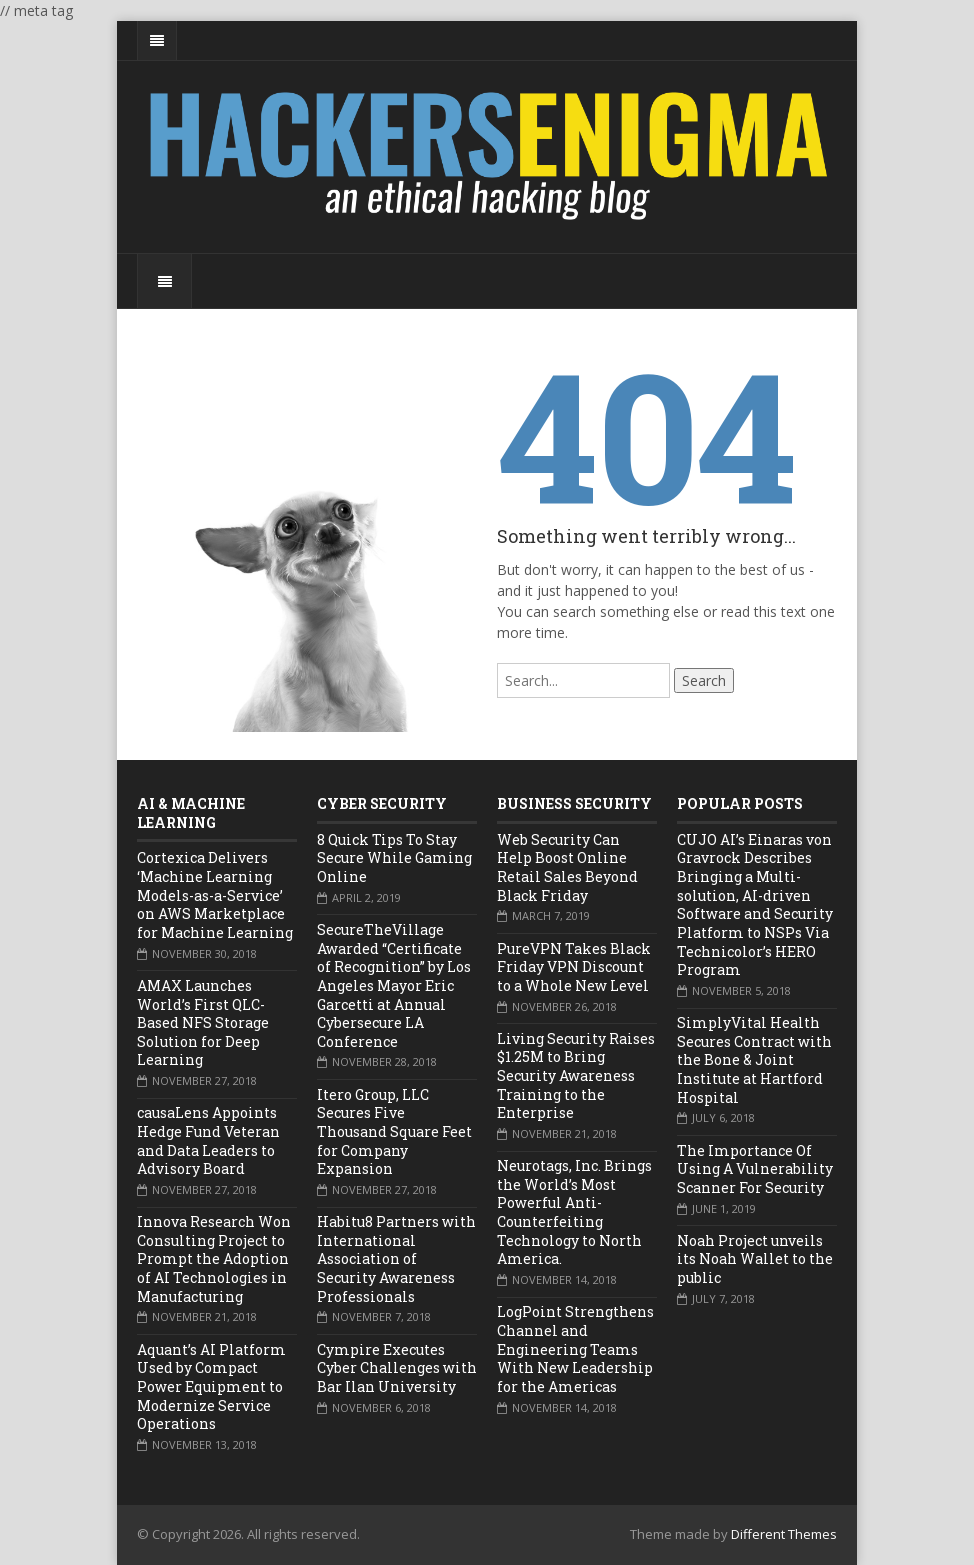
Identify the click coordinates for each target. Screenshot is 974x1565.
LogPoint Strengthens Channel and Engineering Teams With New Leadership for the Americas (575, 1349)
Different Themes (784, 1534)
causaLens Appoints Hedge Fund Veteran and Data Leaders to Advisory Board (208, 1140)
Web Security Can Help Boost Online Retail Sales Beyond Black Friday (567, 867)
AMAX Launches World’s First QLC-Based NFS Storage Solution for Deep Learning (203, 1023)
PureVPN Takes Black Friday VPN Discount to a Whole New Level (574, 967)
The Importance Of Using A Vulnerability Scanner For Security (755, 1169)
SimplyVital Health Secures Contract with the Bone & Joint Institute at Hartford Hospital (754, 1060)
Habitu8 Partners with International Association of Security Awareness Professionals (396, 1259)
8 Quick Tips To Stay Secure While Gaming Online (394, 858)
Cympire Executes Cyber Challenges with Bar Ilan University (397, 1368)
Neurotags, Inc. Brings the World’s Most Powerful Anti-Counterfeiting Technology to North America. (574, 1212)
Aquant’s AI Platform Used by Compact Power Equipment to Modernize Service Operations (211, 1387)
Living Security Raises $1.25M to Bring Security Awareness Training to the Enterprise (576, 1076)
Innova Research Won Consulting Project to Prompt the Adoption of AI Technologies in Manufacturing (214, 1259)
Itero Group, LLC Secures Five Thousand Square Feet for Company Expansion (394, 1132)
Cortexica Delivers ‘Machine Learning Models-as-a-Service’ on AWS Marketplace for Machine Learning (215, 895)
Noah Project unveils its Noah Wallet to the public (755, 1259)
